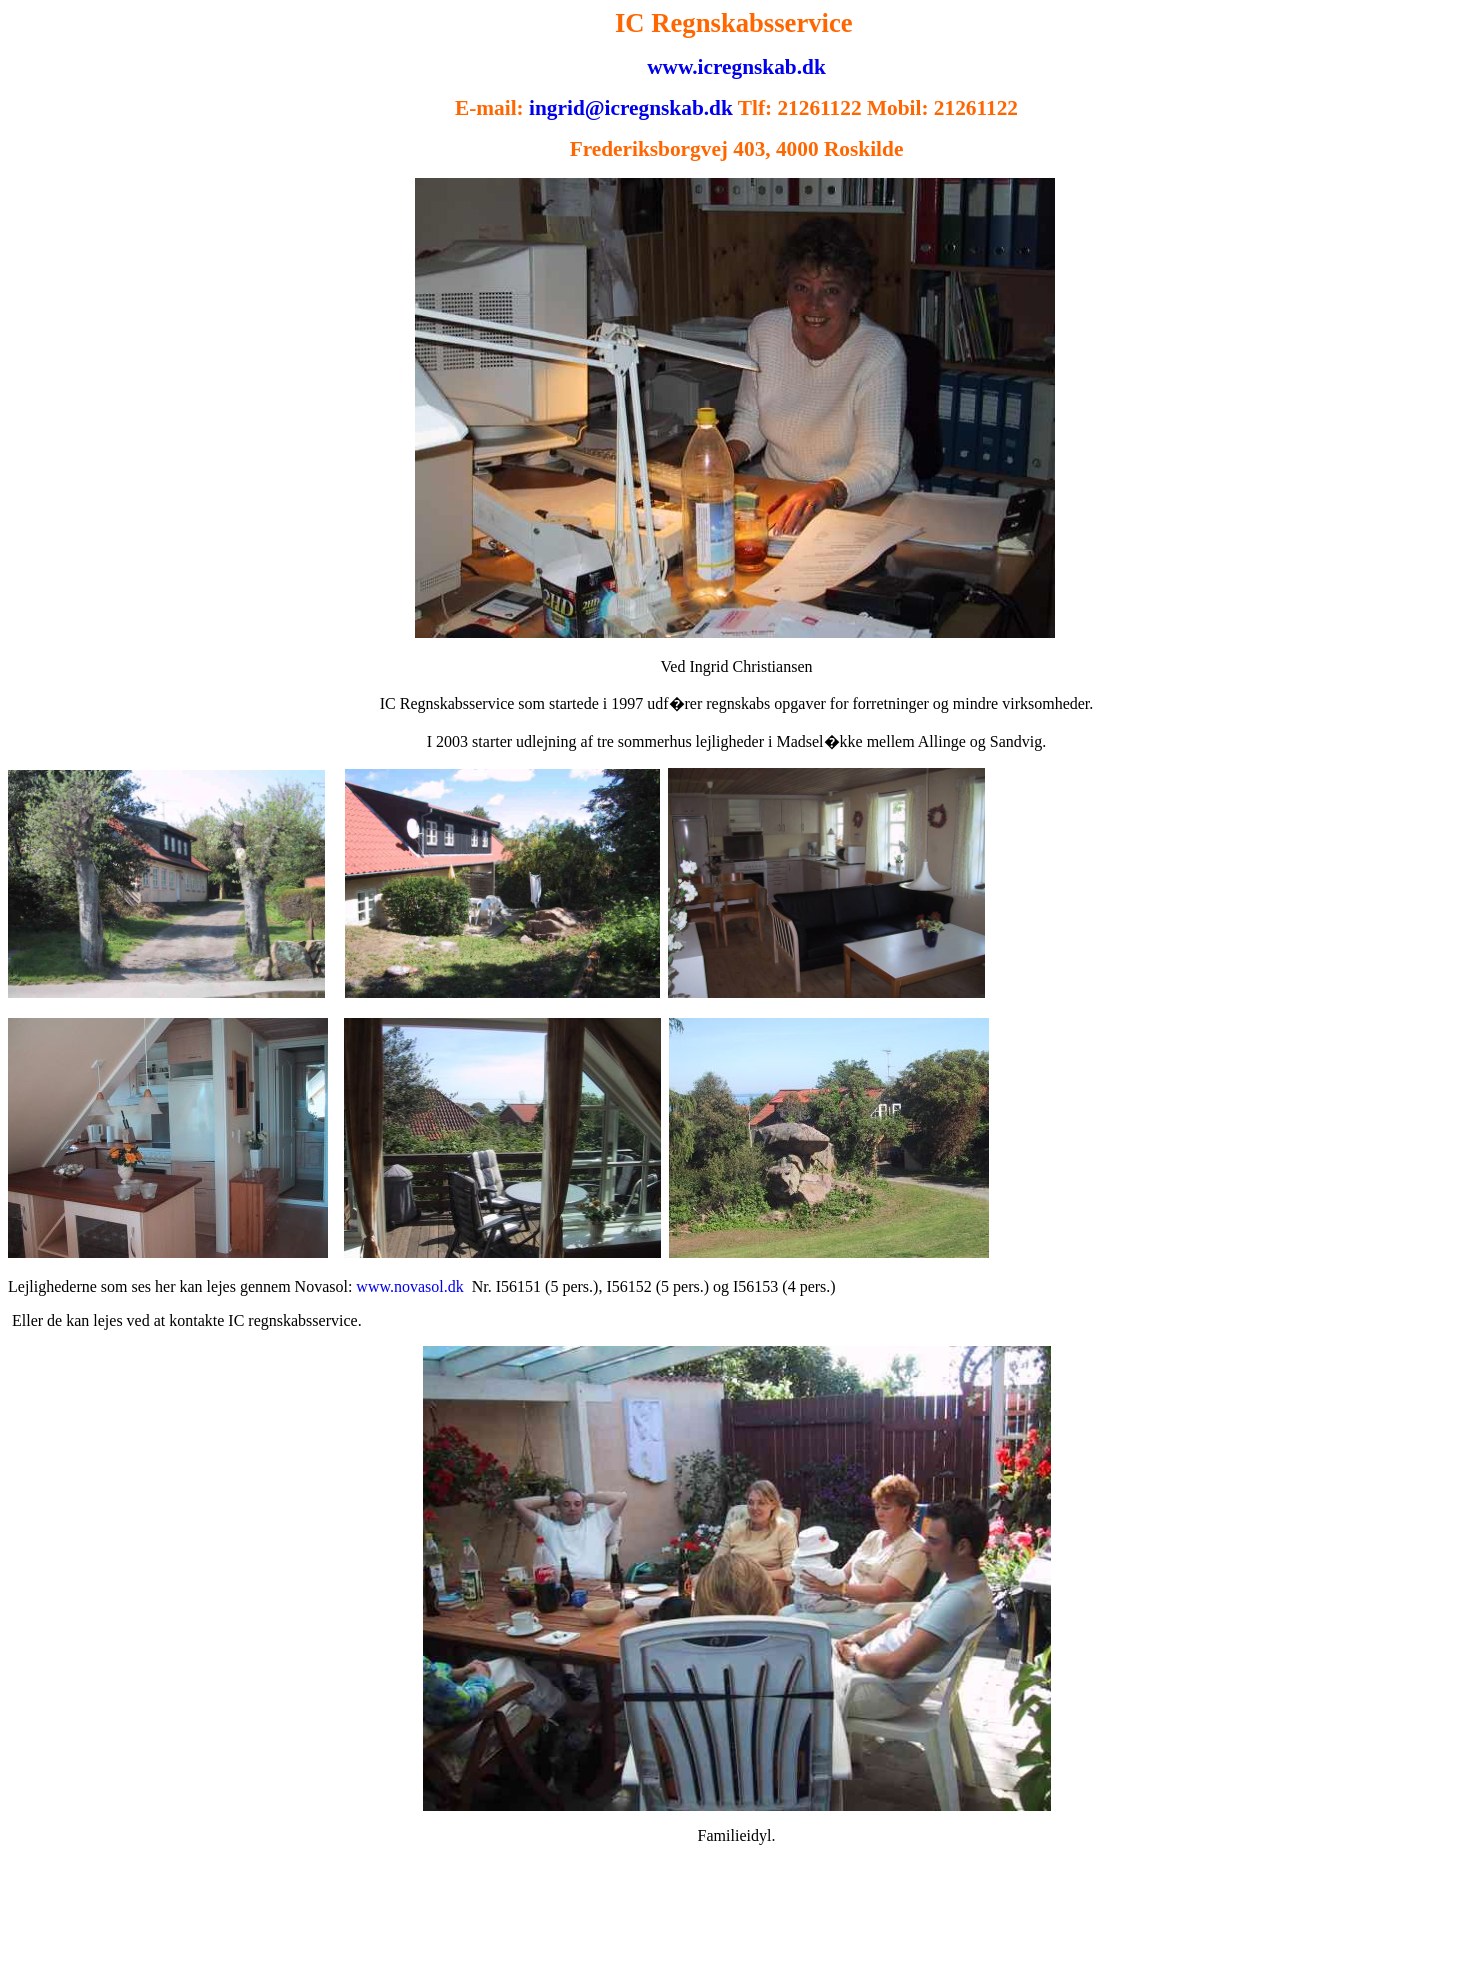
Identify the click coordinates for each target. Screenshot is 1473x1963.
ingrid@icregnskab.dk (631, 108)
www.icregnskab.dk (736, 67)
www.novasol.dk (409, 1286)
